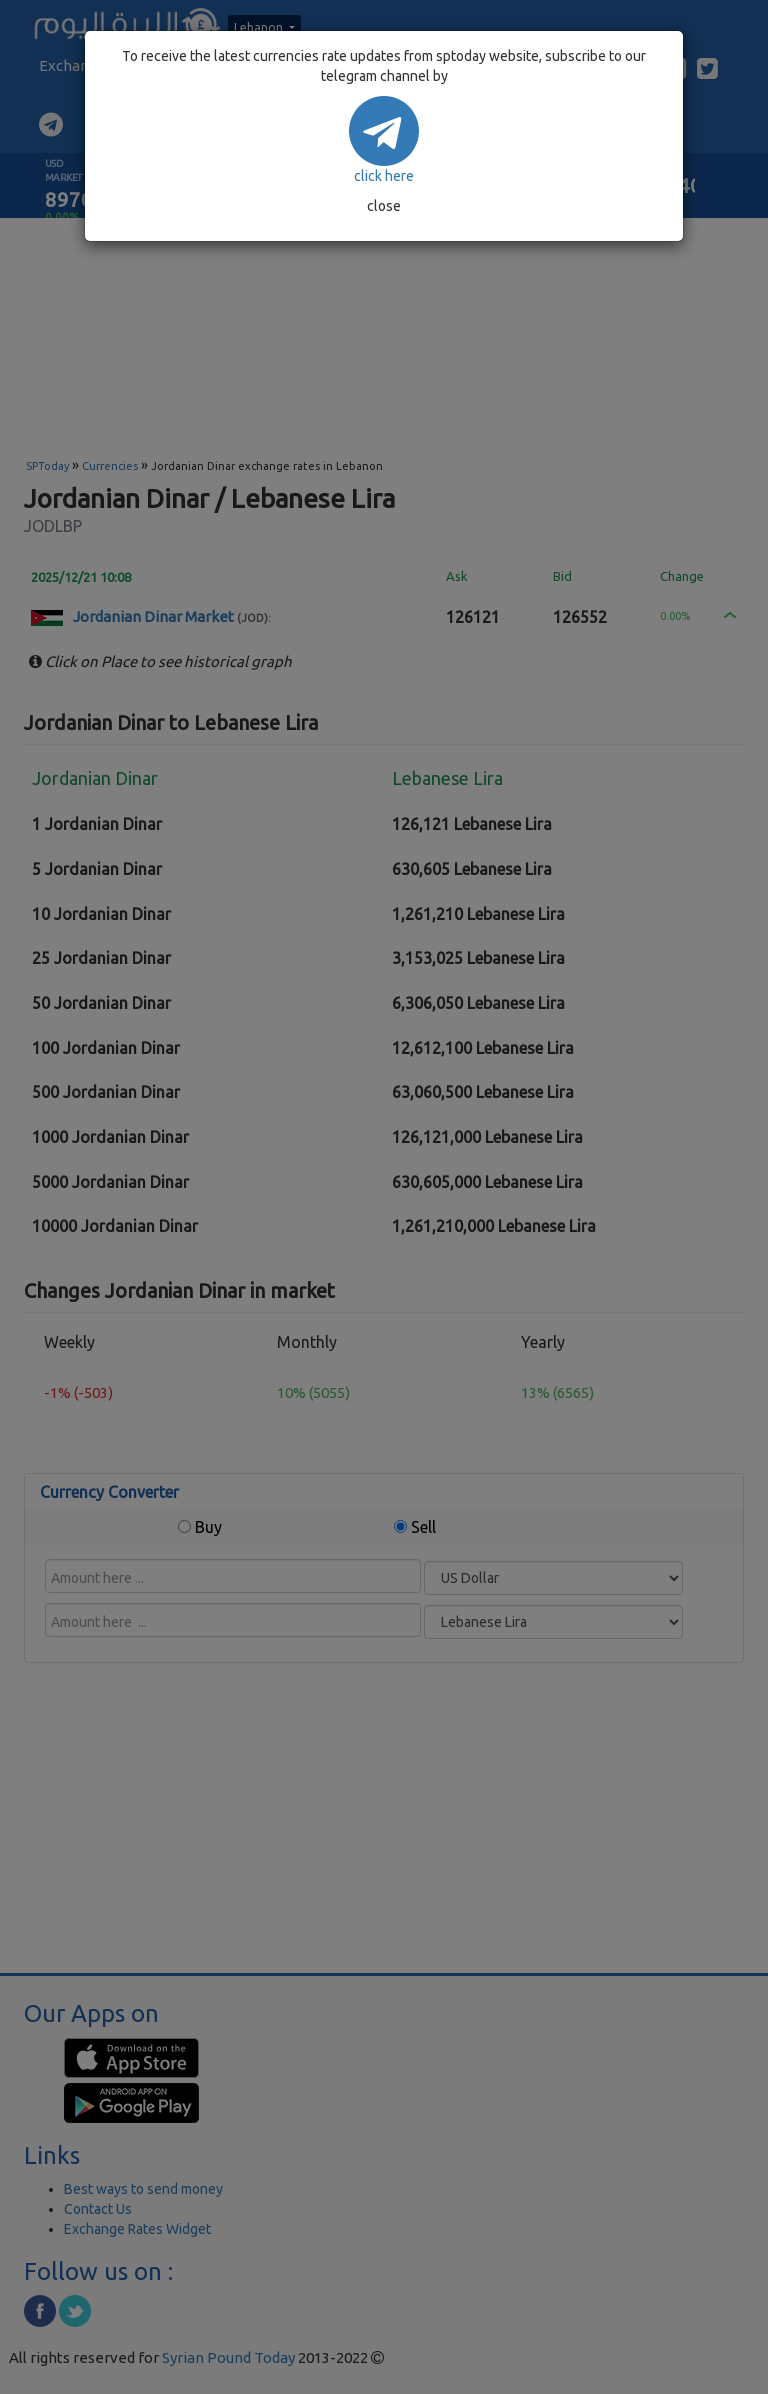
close (384, 206)
